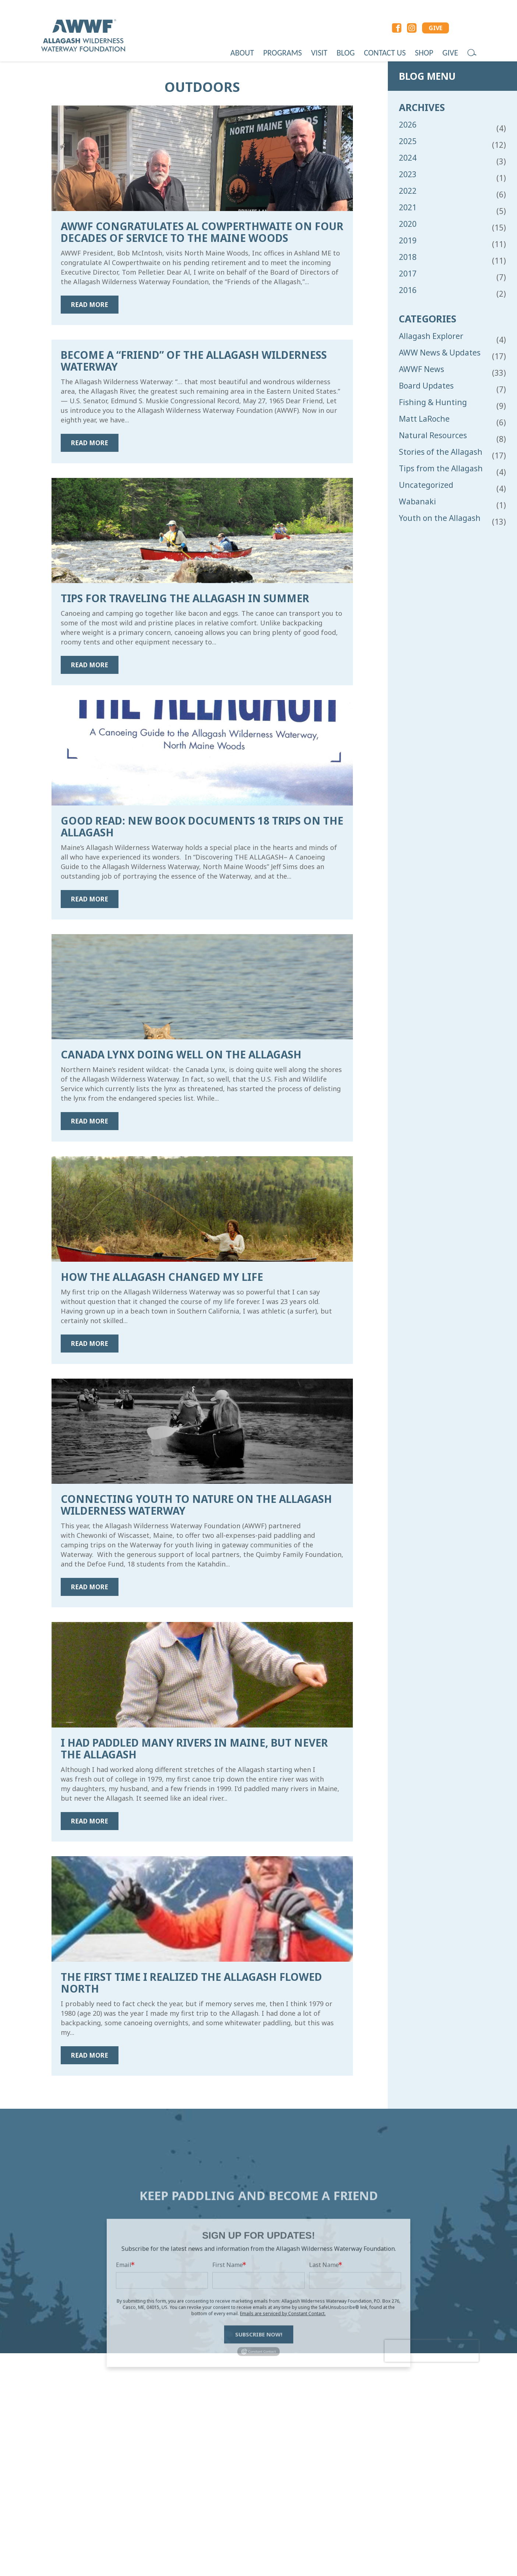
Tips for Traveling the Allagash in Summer (185, 598)
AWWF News (421, 369)
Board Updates (426, 385)
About (242, 53)
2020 (408, 224)
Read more (89, 304)
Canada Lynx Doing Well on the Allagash (181, 1054)
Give (450, 53)
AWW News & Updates (440, 352)
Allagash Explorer (431, 336)
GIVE (435, 28)
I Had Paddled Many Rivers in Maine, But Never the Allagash (194, 1748)
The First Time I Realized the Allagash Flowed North (191, 1983)
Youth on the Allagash (440, 518)
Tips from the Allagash (441, 468)
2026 (408, 124)
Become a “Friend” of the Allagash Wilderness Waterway (194, 361)
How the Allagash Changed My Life (162, 1277)
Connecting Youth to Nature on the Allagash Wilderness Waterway (196, 1505)
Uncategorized (426, 485)
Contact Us (385, 53)
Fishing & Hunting (433, 402)
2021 (408, 207)
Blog (346, 53)
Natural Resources (433, 435)
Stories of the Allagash (440, 452)
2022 (408, 191)
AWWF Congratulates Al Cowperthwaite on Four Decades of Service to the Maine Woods (202, 232)
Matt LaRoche (424, 419)
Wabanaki (417, 501)
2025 (408, 141)
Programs (282, 53)
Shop (424, 53)
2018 (408, 257)
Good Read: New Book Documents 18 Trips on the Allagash (202, 826)
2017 (408, 273)
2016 (408, 290)
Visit (319, 53)
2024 (408, 157)
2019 (408, 240)
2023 (408, 174)
